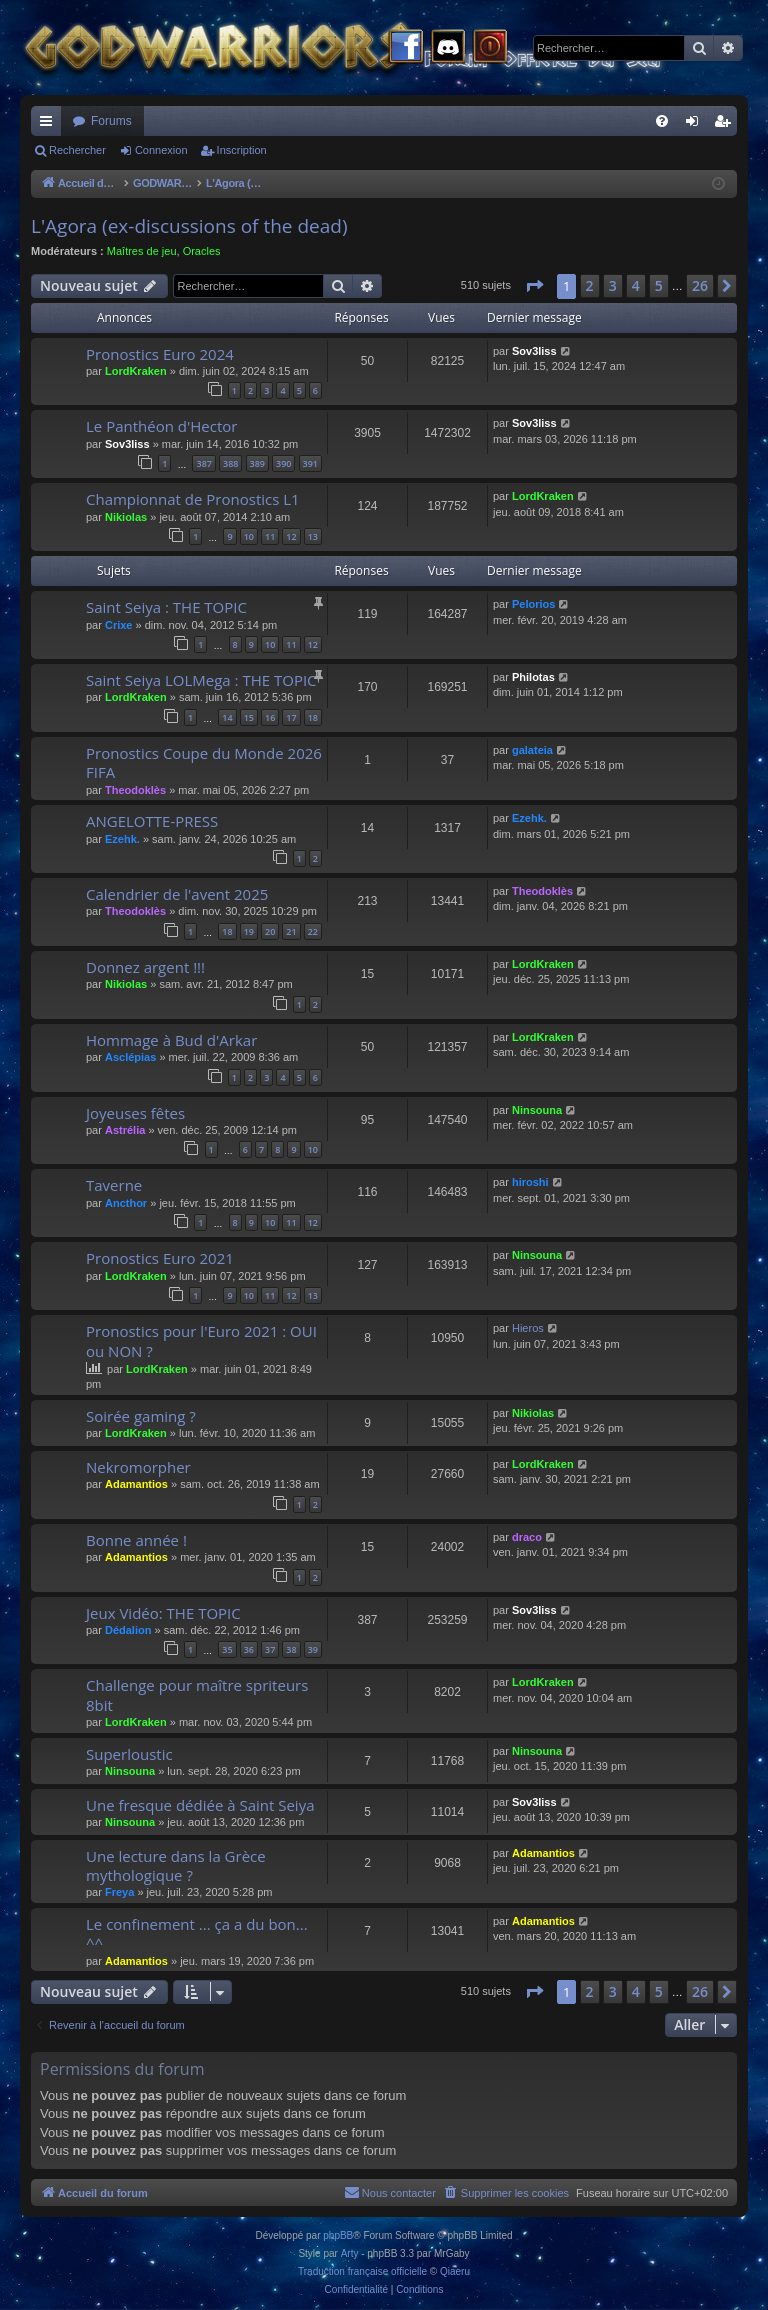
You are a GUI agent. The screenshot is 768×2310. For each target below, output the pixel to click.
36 (249, 1649)
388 (230, 463)
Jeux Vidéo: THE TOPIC (163, 1613)
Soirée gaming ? (141, 1416)
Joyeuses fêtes (135, 1113)
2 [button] (590, 285)
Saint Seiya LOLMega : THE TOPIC (201, 680)
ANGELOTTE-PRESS (152, 821)
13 (313, 536)
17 (291, 717)
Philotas (533, 677)
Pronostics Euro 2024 (160, 354)
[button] (534, 286)
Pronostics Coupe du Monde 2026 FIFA (204, 762)
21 (291, 931)
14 (227, 717)
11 (270, 536)
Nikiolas (126, 517)
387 (203, 463)
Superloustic (129, 1754)
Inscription (242, 150)
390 (283, 463)
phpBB (338, 2235)
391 (310, 463)
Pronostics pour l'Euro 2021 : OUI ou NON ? (201, 1340)
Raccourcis (50, 125)
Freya (119, 1892)
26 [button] (700, 285)
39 (313, 1649)
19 (249, 931)
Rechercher (77, 150)
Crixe (119, 625)
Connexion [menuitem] (696, 125)
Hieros (528, 1328)
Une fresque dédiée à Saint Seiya (200, 1805)
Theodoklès (135, 790)
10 (249, 536)
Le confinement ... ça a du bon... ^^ (197, 1933)
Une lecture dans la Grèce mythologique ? (176, 1865)
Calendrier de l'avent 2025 (177, 894)
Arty (350, 2253)
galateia (532, 750)
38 (291, 1649)
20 (270, 931)
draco (527, 1537)
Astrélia (125, 1130)
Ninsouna (537, 1110)
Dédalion (128, 1630)
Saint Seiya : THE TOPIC (166, 607)
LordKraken (136, 371)
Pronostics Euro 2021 (160, 1258)
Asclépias (130, 1057)
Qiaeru (455, 2271)
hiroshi (530, 1182)
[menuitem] (662, 121)
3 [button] (613, 285)
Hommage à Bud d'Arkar (171, 1040)
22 (313, 931)
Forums (111, 121)
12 (291, 536)
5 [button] (659, 285)
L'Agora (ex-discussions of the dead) (189, 226)
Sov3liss (534, 351)
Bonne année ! (136, 1540)
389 (257, 463)
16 (270, 717)
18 (313, 717)
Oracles (202, 251)
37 (270, 1649)
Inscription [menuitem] (726, 125)
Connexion (161, 150)
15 (249, 717)
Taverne (114, 1185)
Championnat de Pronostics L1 (193, 499)
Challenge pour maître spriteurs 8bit (197, 1694)
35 (227, 1649)
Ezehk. (122, 839)
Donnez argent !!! (145, 967)
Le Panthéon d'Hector (161, 426)
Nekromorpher (138, 1467)
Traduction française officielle (362, 2271)
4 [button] (636, 285)
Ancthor (126, 1203)
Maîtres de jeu (142, 251)
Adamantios (136, 1484)
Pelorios (533, 604)
